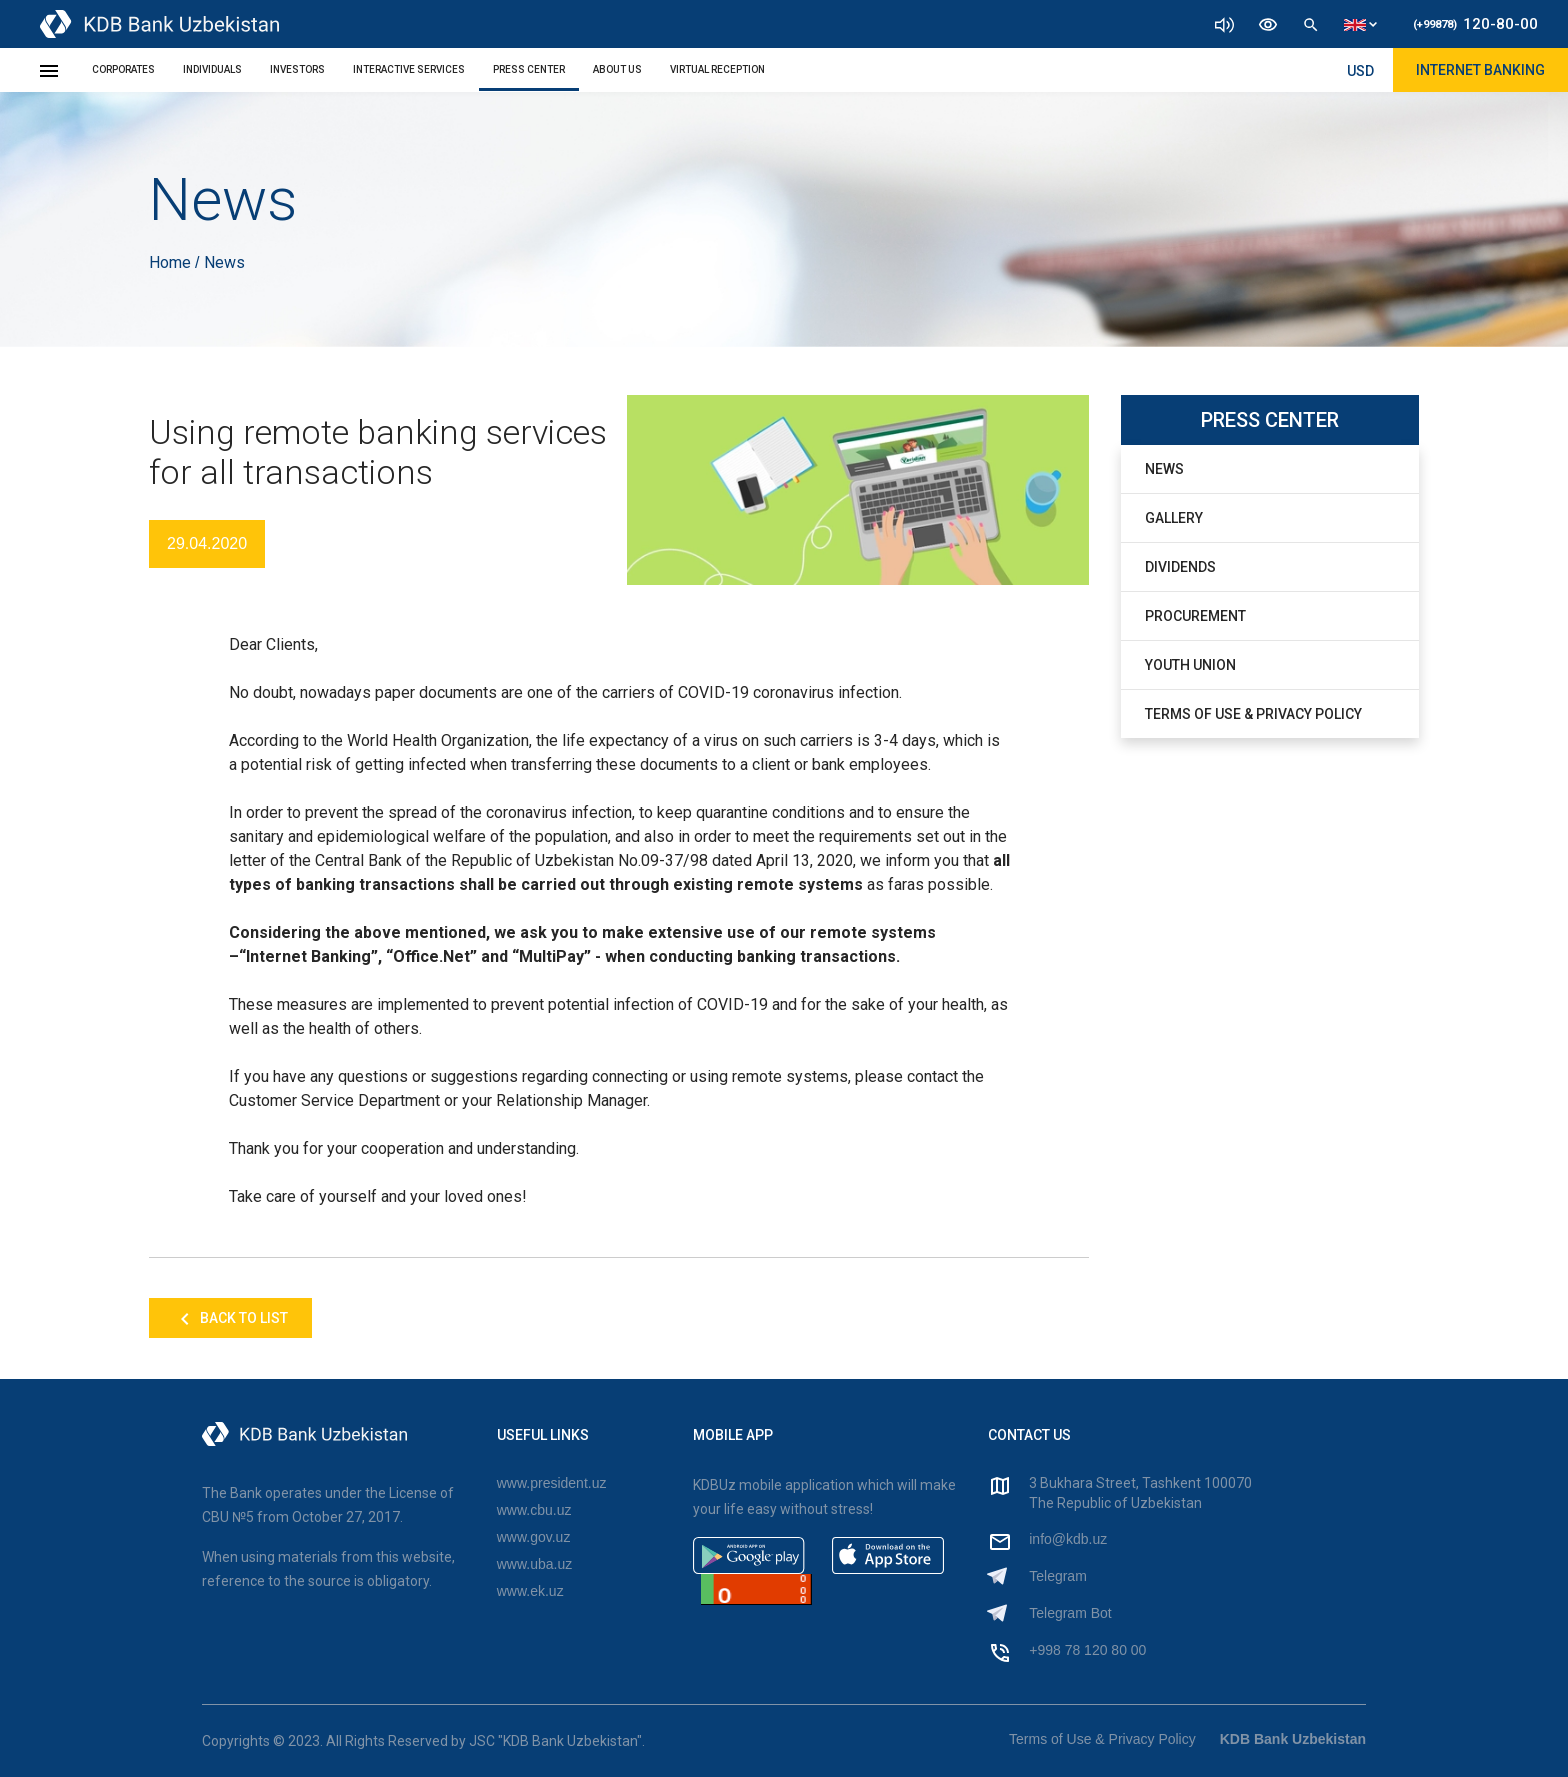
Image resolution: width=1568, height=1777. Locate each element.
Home (172, 262)
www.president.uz (552, 1483)
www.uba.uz (534, 1564)
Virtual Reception (717, 69)
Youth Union (1190, 665)
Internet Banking (1480, 70)
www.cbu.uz (534, 1510)
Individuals (212, 69)
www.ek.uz (530, 1591)
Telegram (1058, 1576)
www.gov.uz (534, 1537)
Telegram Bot (1070, 1613)
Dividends (1180, 567)
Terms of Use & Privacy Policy (1253, 714)
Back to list (230, 1319)
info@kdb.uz (1068, 1539)
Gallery (1174, 518)
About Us (617, 69)
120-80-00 (1475, 24)
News (1164, 469)
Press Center (529, 69)
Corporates (123, 69)
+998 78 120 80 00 (1087, 1650)
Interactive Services (409, 69)
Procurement (1195, 616)
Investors (297, 69)
